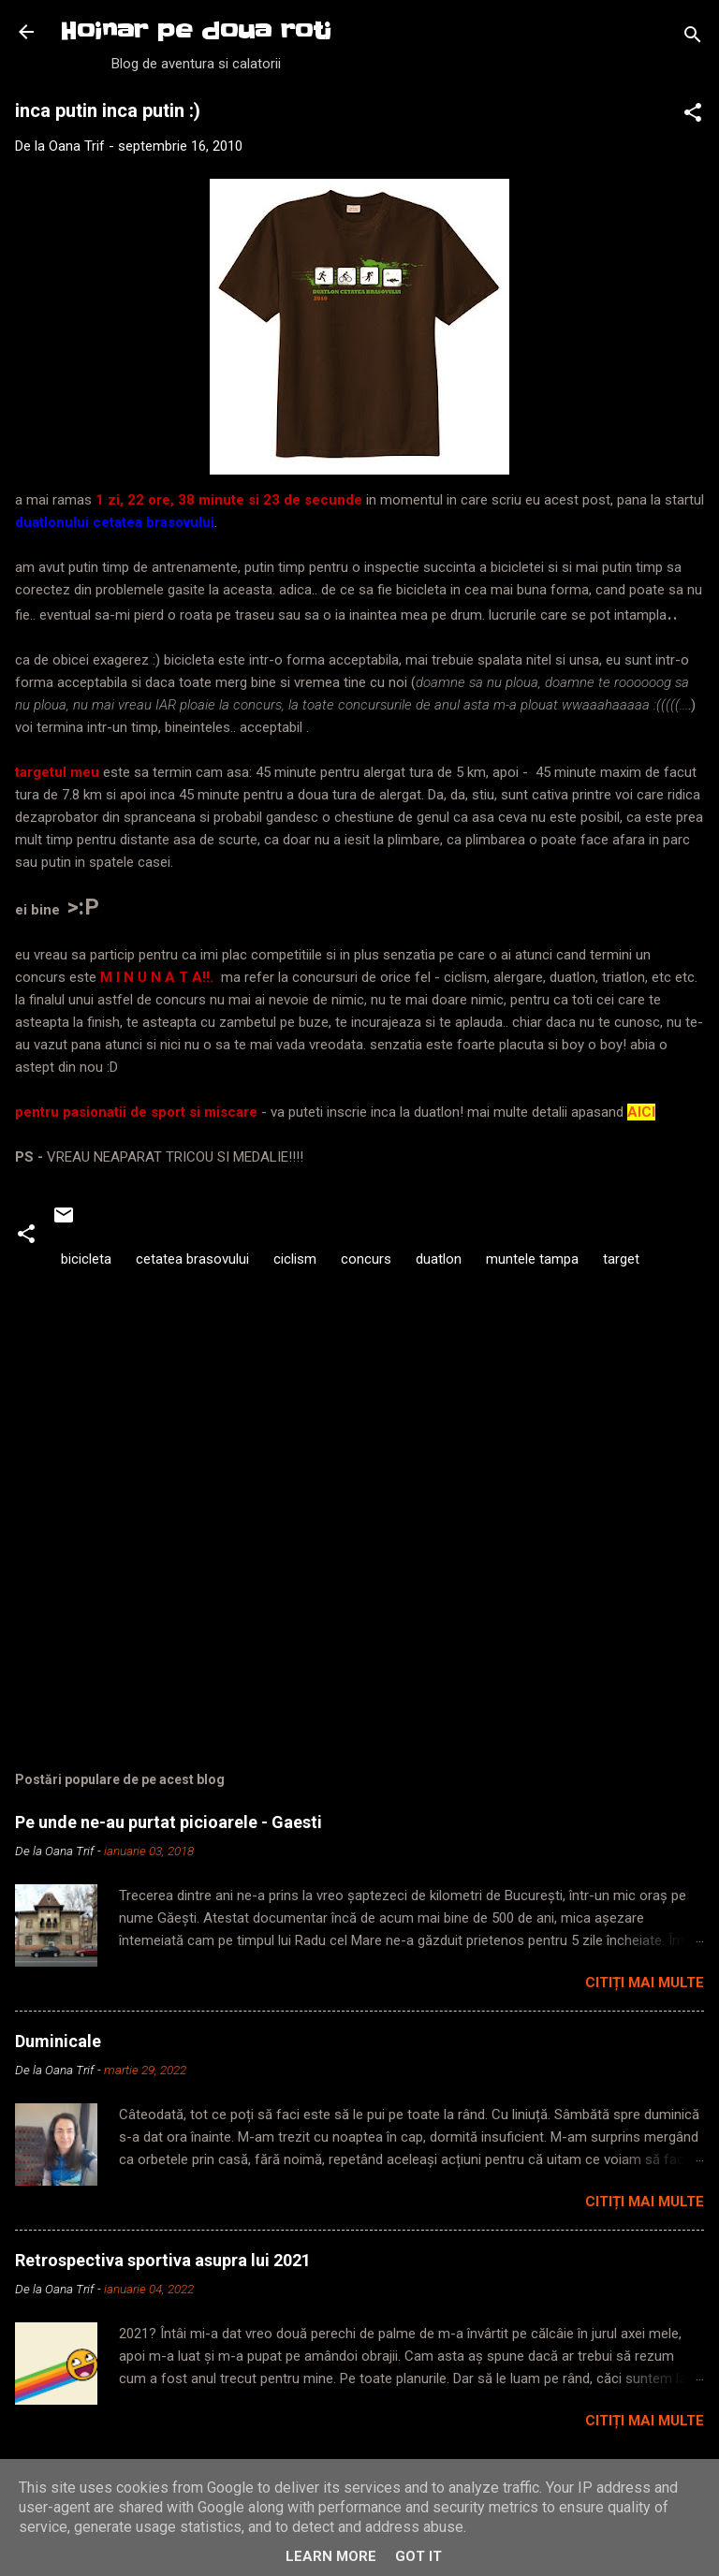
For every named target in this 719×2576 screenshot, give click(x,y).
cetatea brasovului (192, 1259)
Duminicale (58, 2041)
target (621, 1259)
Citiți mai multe (644, 1982)
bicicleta (86, 1259)
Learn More (331, 2556)
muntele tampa (532, 1259)
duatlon (439, 1259)
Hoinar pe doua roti (195, 31)
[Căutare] (693, 37)
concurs (366, 1259)
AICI (641, 1112)
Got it (418, 2556)
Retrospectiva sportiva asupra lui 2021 (163, 2260)
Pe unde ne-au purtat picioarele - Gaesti (168, 1822)
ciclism (294, 1259)
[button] (693, 115)
